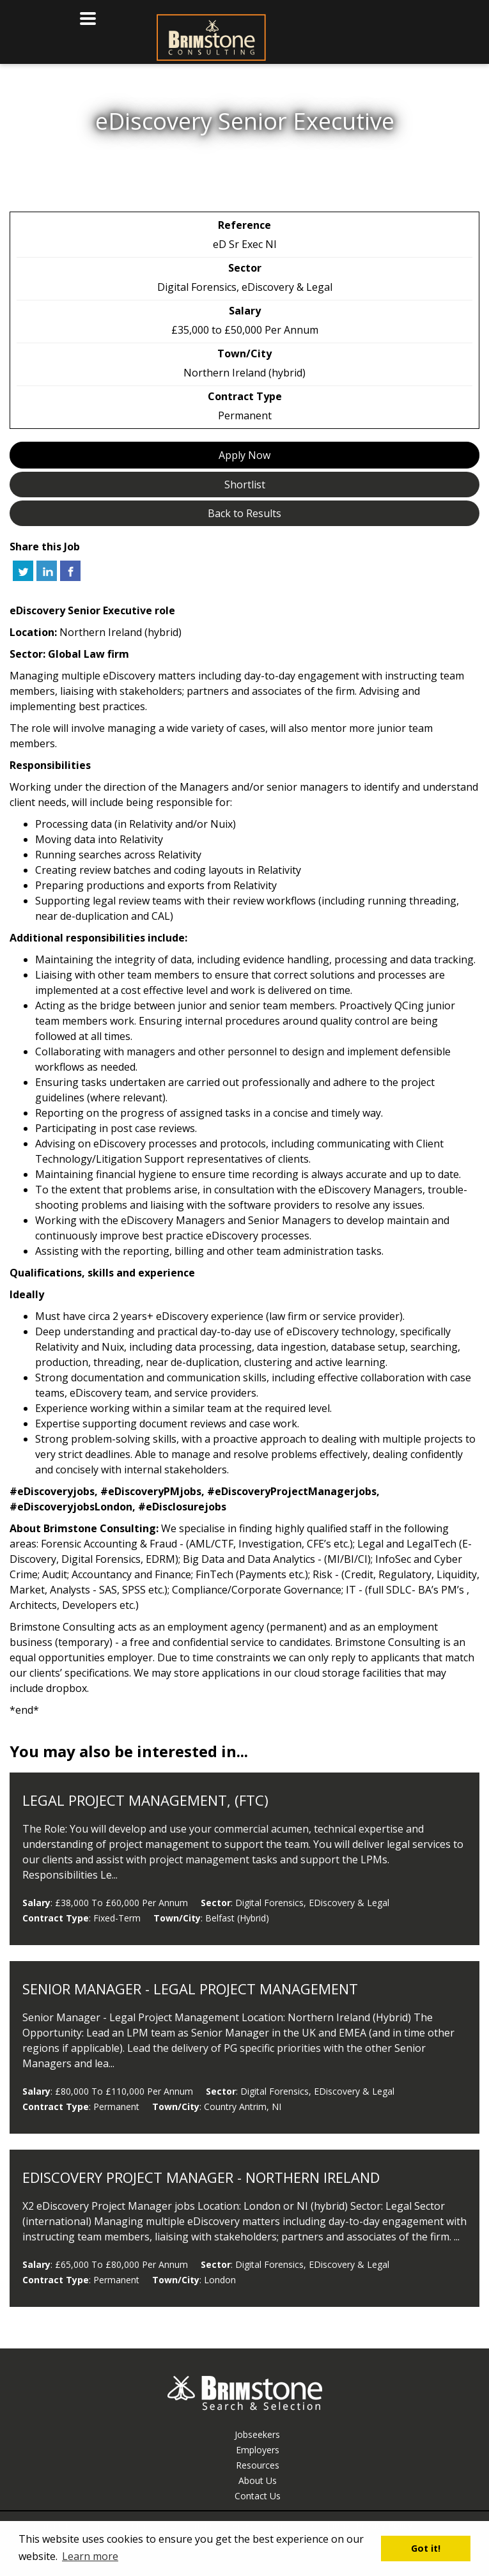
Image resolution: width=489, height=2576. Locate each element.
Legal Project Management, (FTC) (145, 1800)
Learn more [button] (90, 2556)
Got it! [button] (425, 2548)
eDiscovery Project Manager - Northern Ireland (201, 2177)
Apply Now (244, 455)
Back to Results (244, 513)
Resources (257, 2465)
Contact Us (258, 2496)
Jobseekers (257, 2434)
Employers (257, 2450)
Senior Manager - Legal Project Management (190, 1988)
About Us (257, 2480)
